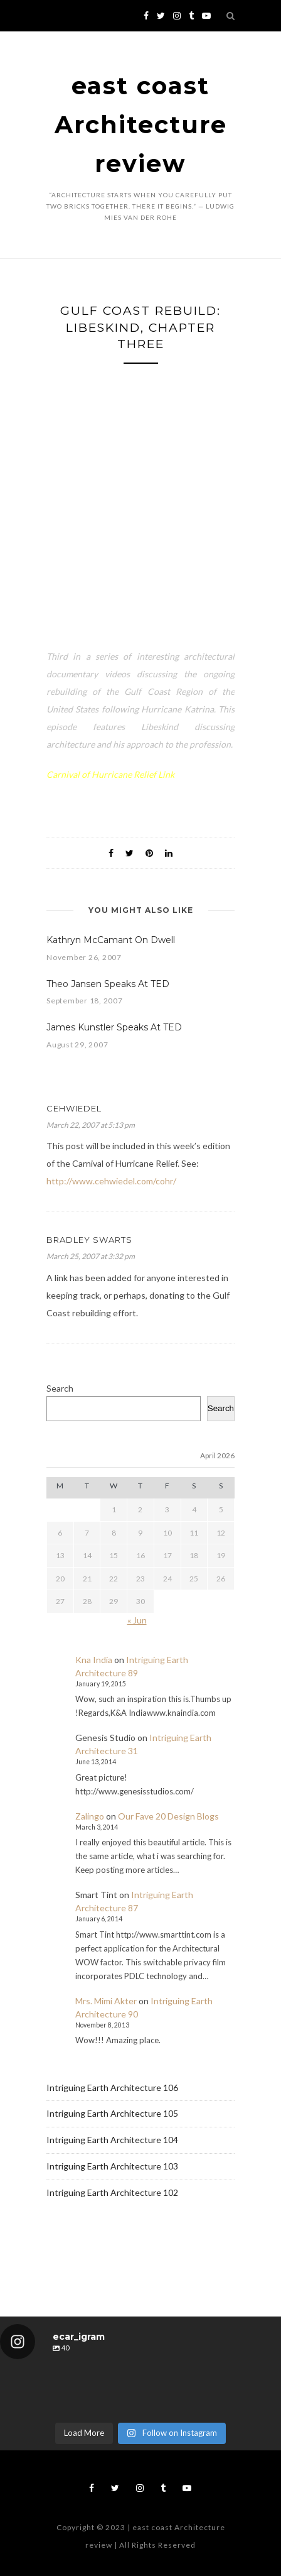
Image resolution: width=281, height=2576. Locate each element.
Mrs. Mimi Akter (106, 2000)
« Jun (137, 1620)
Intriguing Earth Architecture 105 (112, 2113)
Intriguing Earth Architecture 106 (112, 2087)
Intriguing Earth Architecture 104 (112, 2139)
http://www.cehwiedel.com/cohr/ (111, 1181)
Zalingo (89, 1816)
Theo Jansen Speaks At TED (107, 984)
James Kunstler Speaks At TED (114, 1027)
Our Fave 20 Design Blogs (168, 1816)
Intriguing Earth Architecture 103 (112, 2166)
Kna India (93, 1659)
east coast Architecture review (141, 124)
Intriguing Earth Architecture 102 (112, 2192)
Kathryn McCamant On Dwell (110, 940)
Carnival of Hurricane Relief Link (110, 774)
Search (59, 1388)
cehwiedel (74, 1108)
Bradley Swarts (89, 1240)
